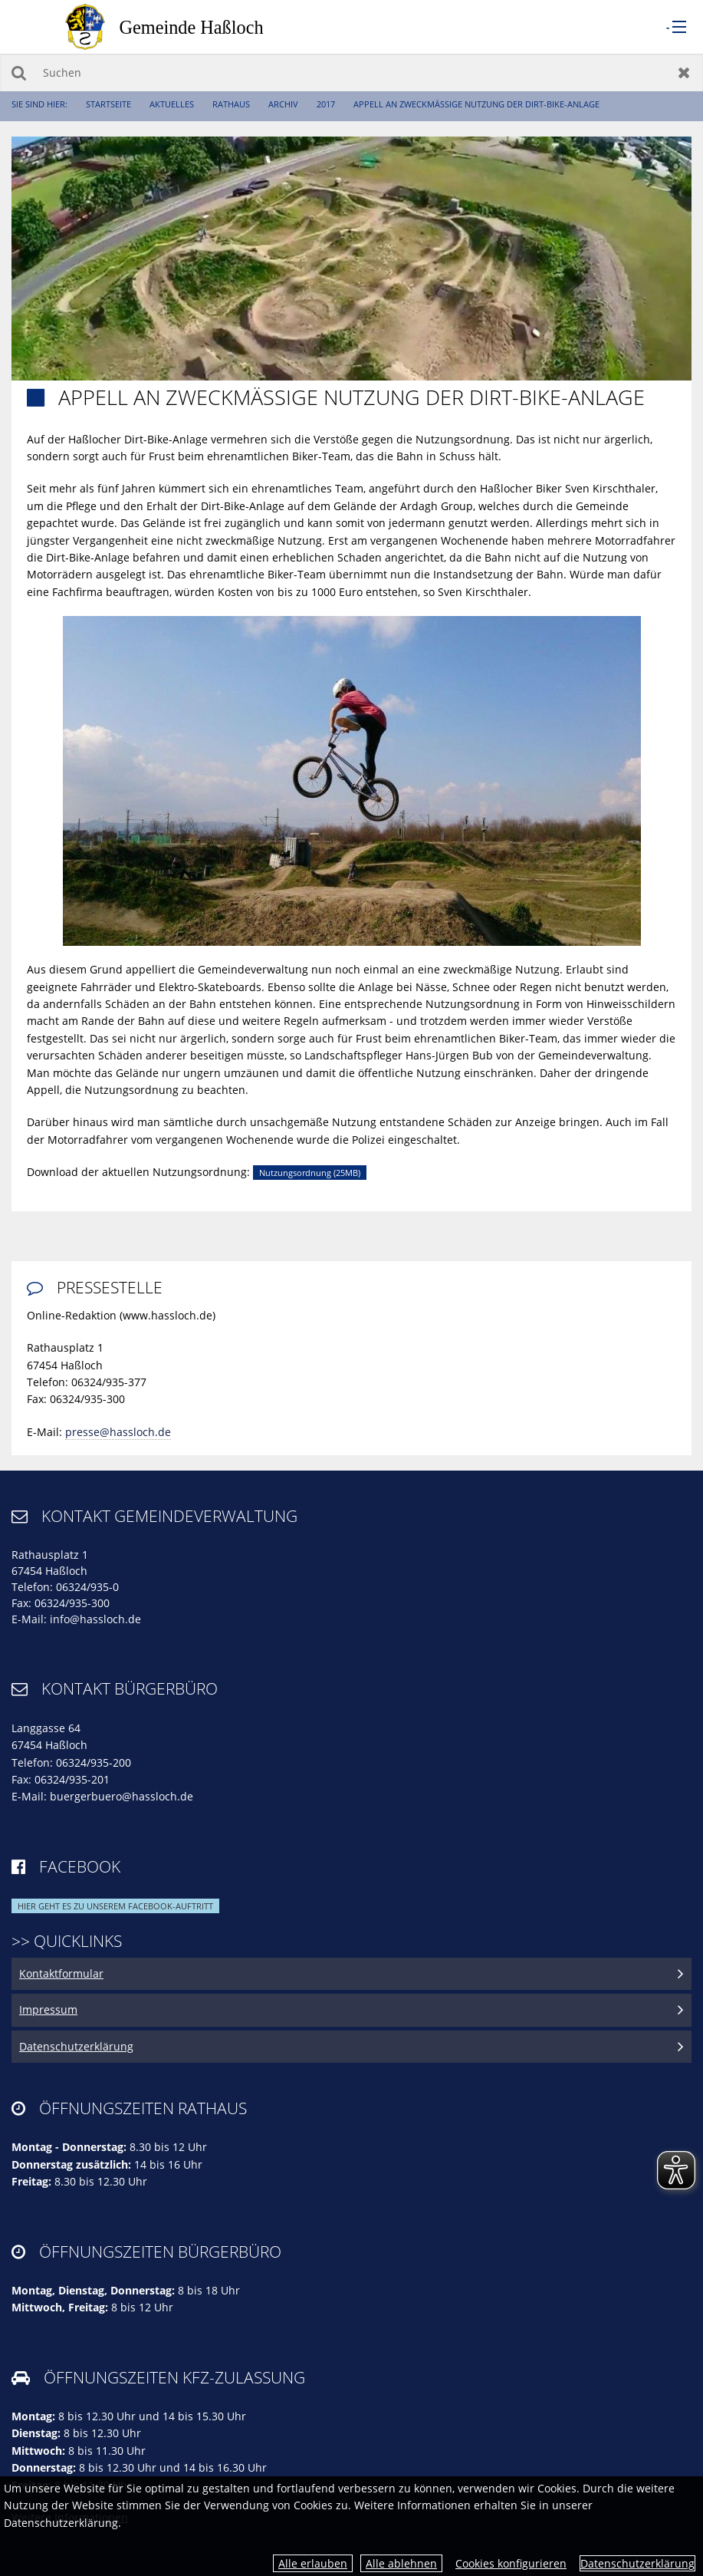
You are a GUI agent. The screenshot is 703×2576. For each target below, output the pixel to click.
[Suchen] (351, 72)
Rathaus (231, 104)
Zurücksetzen (684, 72)
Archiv (283, 104)
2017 (326, 104)
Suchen (18, 72)
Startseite (108, 104)
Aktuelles (171, 104)
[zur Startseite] (180, 25)
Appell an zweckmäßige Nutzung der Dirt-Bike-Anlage (476, 104)
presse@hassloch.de (118, 1432)
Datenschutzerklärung (637, 2563)
